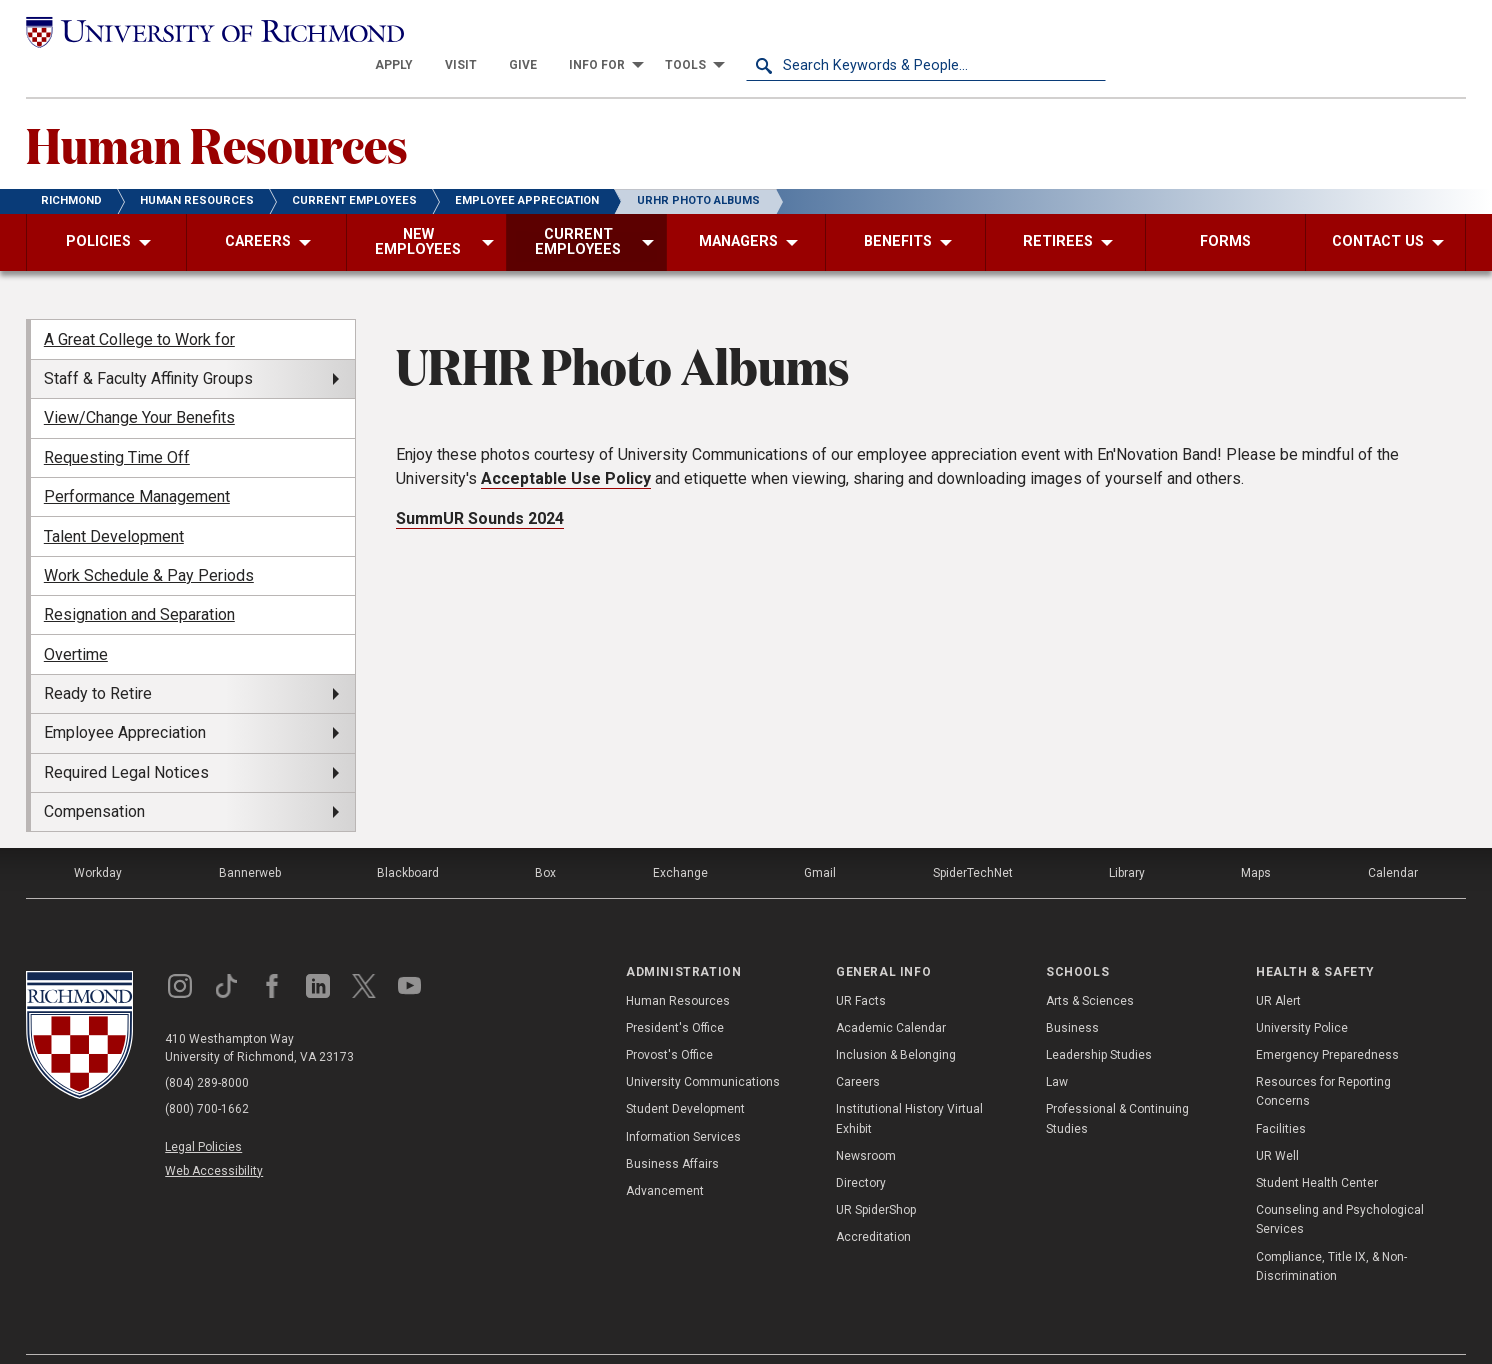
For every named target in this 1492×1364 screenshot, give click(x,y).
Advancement (665, 1158)
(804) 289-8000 (207, 1050)
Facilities (1281, 1095)
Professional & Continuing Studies (1117, 1085)
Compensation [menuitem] (94, 778)
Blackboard (408, 840)
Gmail (820, 840)
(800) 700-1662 (207, 1076)
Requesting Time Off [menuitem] (117, 423)
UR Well (1277, 1123)
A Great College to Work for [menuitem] (139, 305)
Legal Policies (203, 1114)
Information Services (683, 1103)
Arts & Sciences (1090, 967)
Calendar (1393, 840)
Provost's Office (669, 1022)
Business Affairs (672, 1131)
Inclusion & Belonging (896, 1022)
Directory (861, 1150)
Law (1057, 1049)
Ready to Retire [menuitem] (98, 660)
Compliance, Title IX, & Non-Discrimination (1331, 1232)
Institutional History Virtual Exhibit (909, 1085)
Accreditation (873, 1204)
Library (1127, 840)
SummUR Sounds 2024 (480, 485)
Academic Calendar (891, 995)
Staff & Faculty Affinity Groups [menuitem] (148, 345)
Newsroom (866, 1123)
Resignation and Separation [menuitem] (139, 581)
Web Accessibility (214, 1137)
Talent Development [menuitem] (114, 502)
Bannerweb (250, 840)
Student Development (685, 1076)
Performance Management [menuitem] (137, 463)
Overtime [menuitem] (76, 620)
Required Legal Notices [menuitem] (126, 738)
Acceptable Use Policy (566, 445)
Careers (858, 1049)
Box (545, 840)
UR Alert (1278, 967)
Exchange (680, 840)
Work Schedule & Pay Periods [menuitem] (149, 542)
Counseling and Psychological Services (1340, 1186)
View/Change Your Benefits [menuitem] (139, 384)
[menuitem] (754, 32)
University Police (1302, 995)
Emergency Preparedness (1327, 1022)
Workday (98, 840)
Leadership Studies (1099, 1022)
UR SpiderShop (876, 1177)
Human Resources (217, 111)
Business (1072, 995)
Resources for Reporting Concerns (1323, 1058)
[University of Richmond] (206, 32)
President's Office (675, 995)
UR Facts (861, 967)
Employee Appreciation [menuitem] (125, 699)
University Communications (703, 1049)
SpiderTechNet (973, 840)
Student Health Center (1317, 1150)
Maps (1256, 840)
